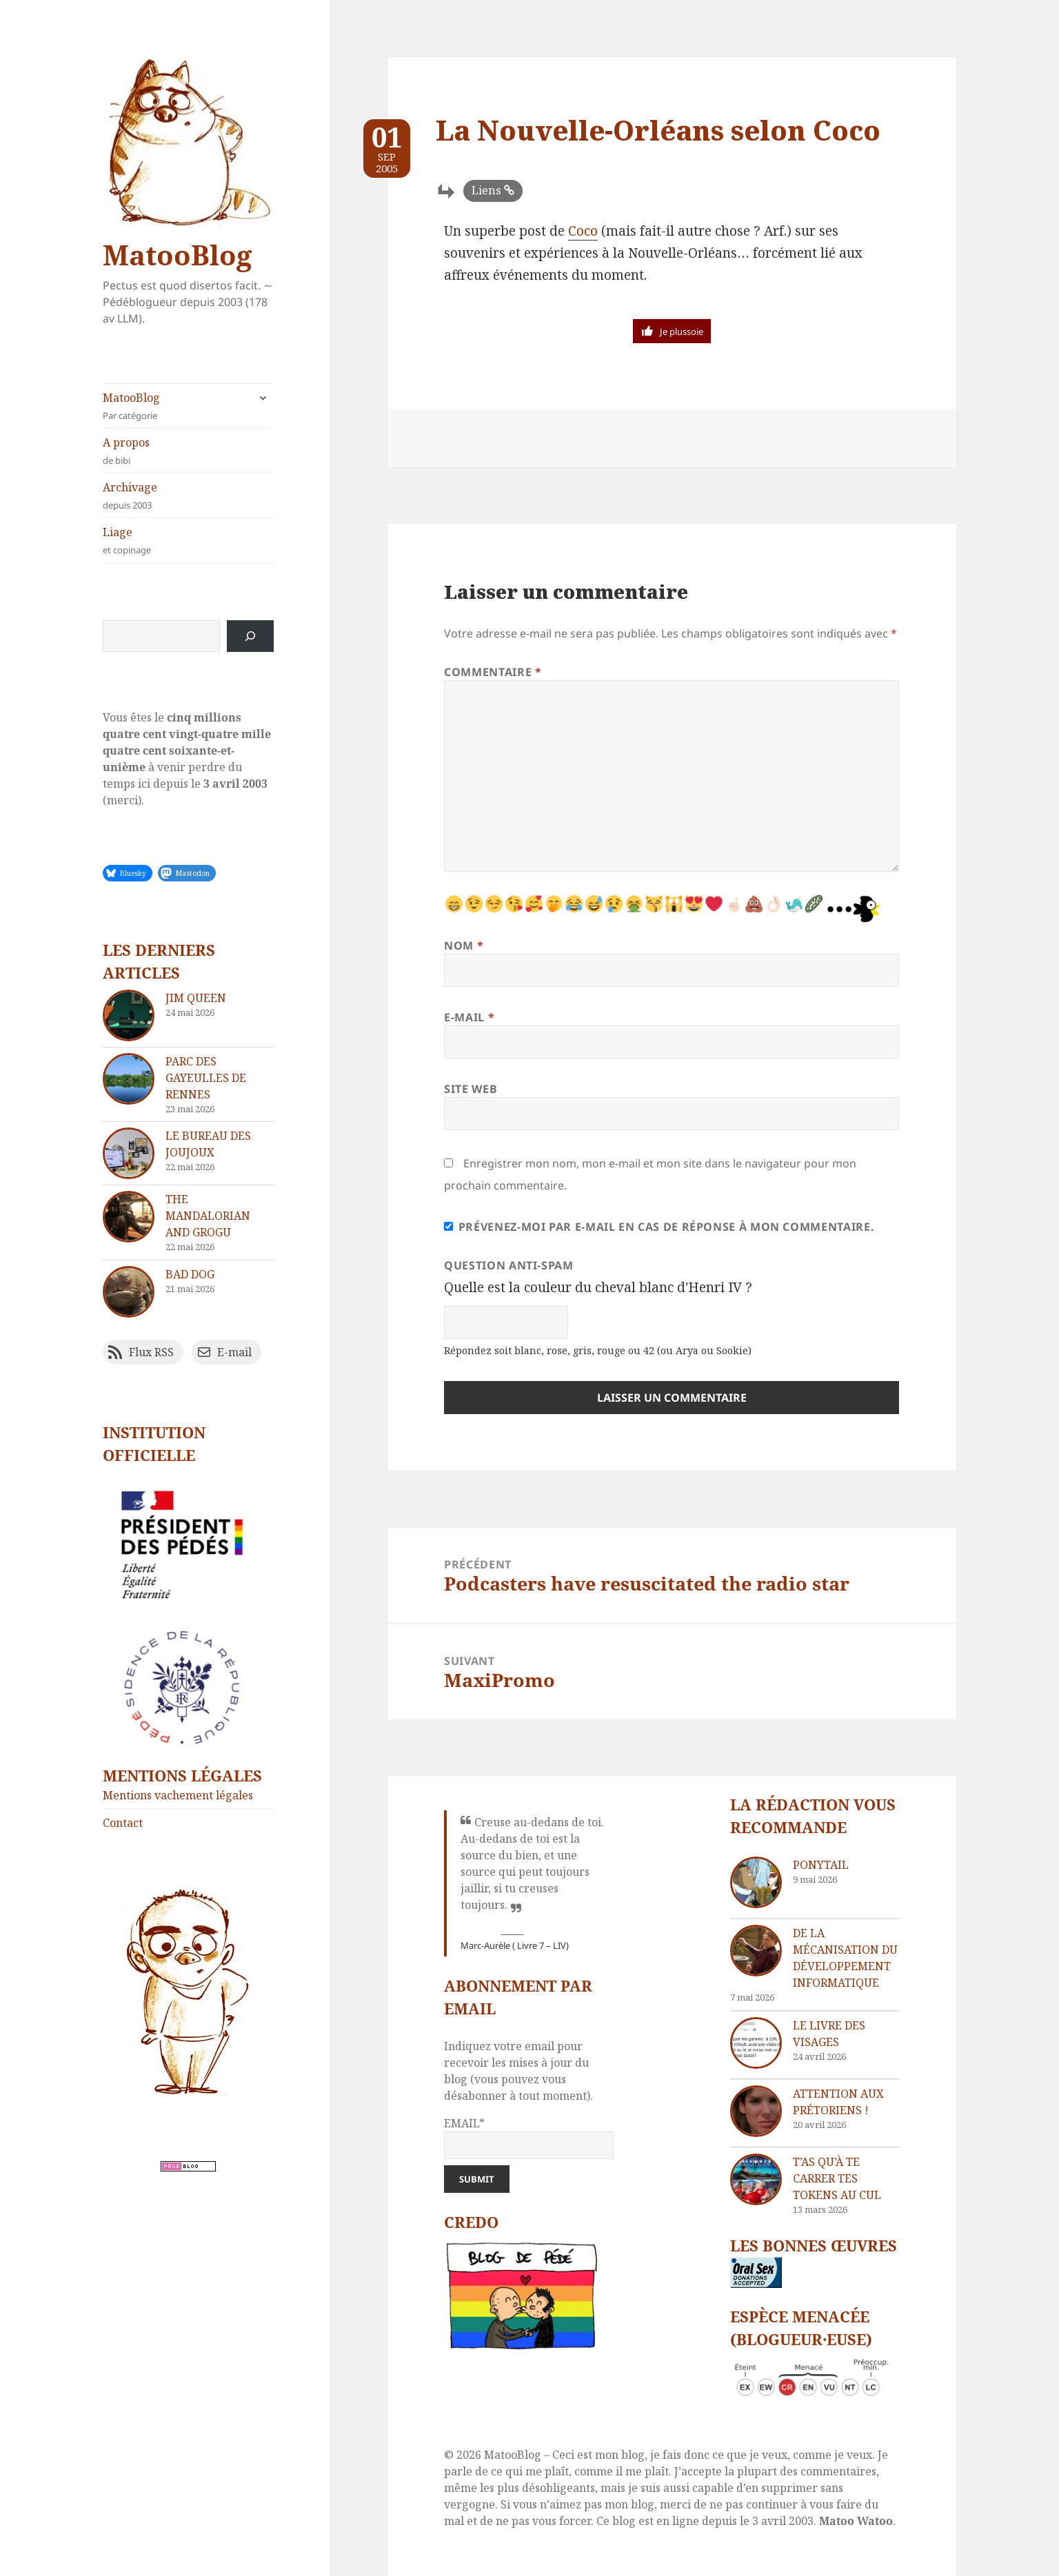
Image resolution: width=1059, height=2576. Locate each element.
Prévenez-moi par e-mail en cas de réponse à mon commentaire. (659, 1226)
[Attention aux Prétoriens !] (756, 2111)
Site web (470, 1088)
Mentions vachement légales (178, 1795)
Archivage (188, 496)
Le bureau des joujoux (208, 1144)
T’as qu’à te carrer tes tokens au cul (837, 2178)
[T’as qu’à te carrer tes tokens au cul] (756, 2179)
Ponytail (821, 1864)
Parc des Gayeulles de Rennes (205, 1078)
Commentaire (492, 671)
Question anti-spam (509, 1265)
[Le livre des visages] (756, 2043)
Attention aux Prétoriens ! (838, 2102)
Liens (486, 190)
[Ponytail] (756, 1882)
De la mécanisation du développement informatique (845, 1957)
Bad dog (189, 1274)
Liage (188, 540)
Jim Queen (195, 997)
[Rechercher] (250, 636)
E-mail (469, 1017)
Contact (123, 1822)
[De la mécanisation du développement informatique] (756, 1950)
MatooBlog (177, 255)
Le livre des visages (829, 2033)
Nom (463, 945)
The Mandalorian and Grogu (207, 1216)
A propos (188, 451)
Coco (583, 231)
